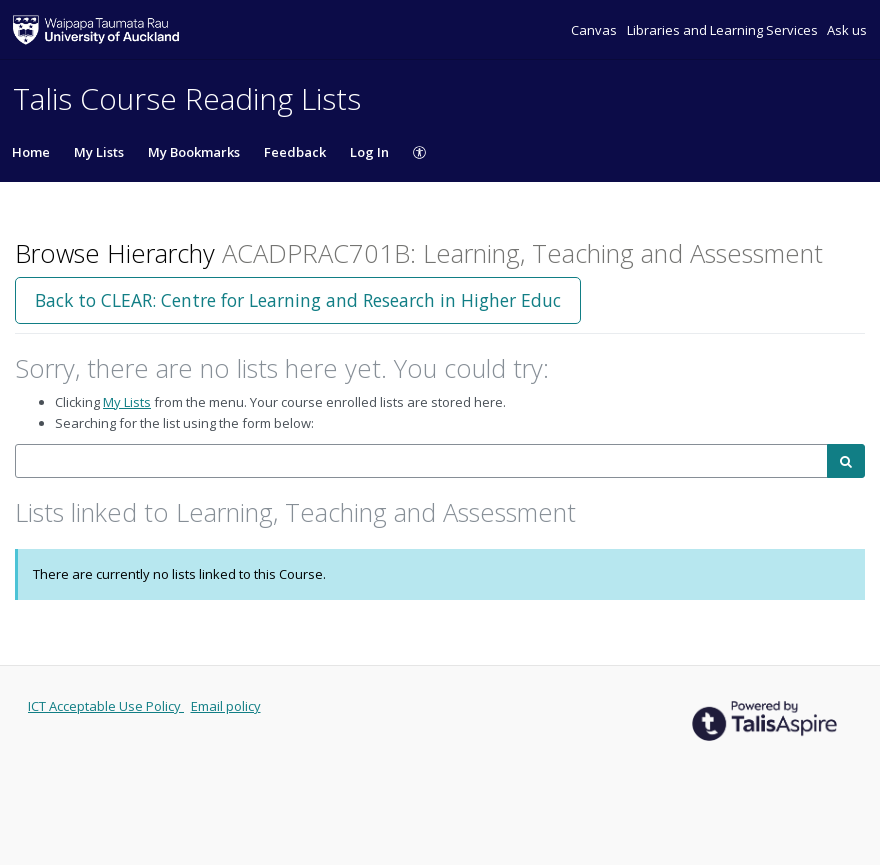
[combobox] (421, 461)
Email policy (226, 706)
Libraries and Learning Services (724, 30)
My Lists (99, 152)
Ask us (847, 30)
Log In (369, 152)
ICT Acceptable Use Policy (106, 706)
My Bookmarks (194, 152)
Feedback (295, 152)
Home (31, 152)
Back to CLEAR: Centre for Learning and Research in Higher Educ (298, 300)
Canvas (595, 30)
